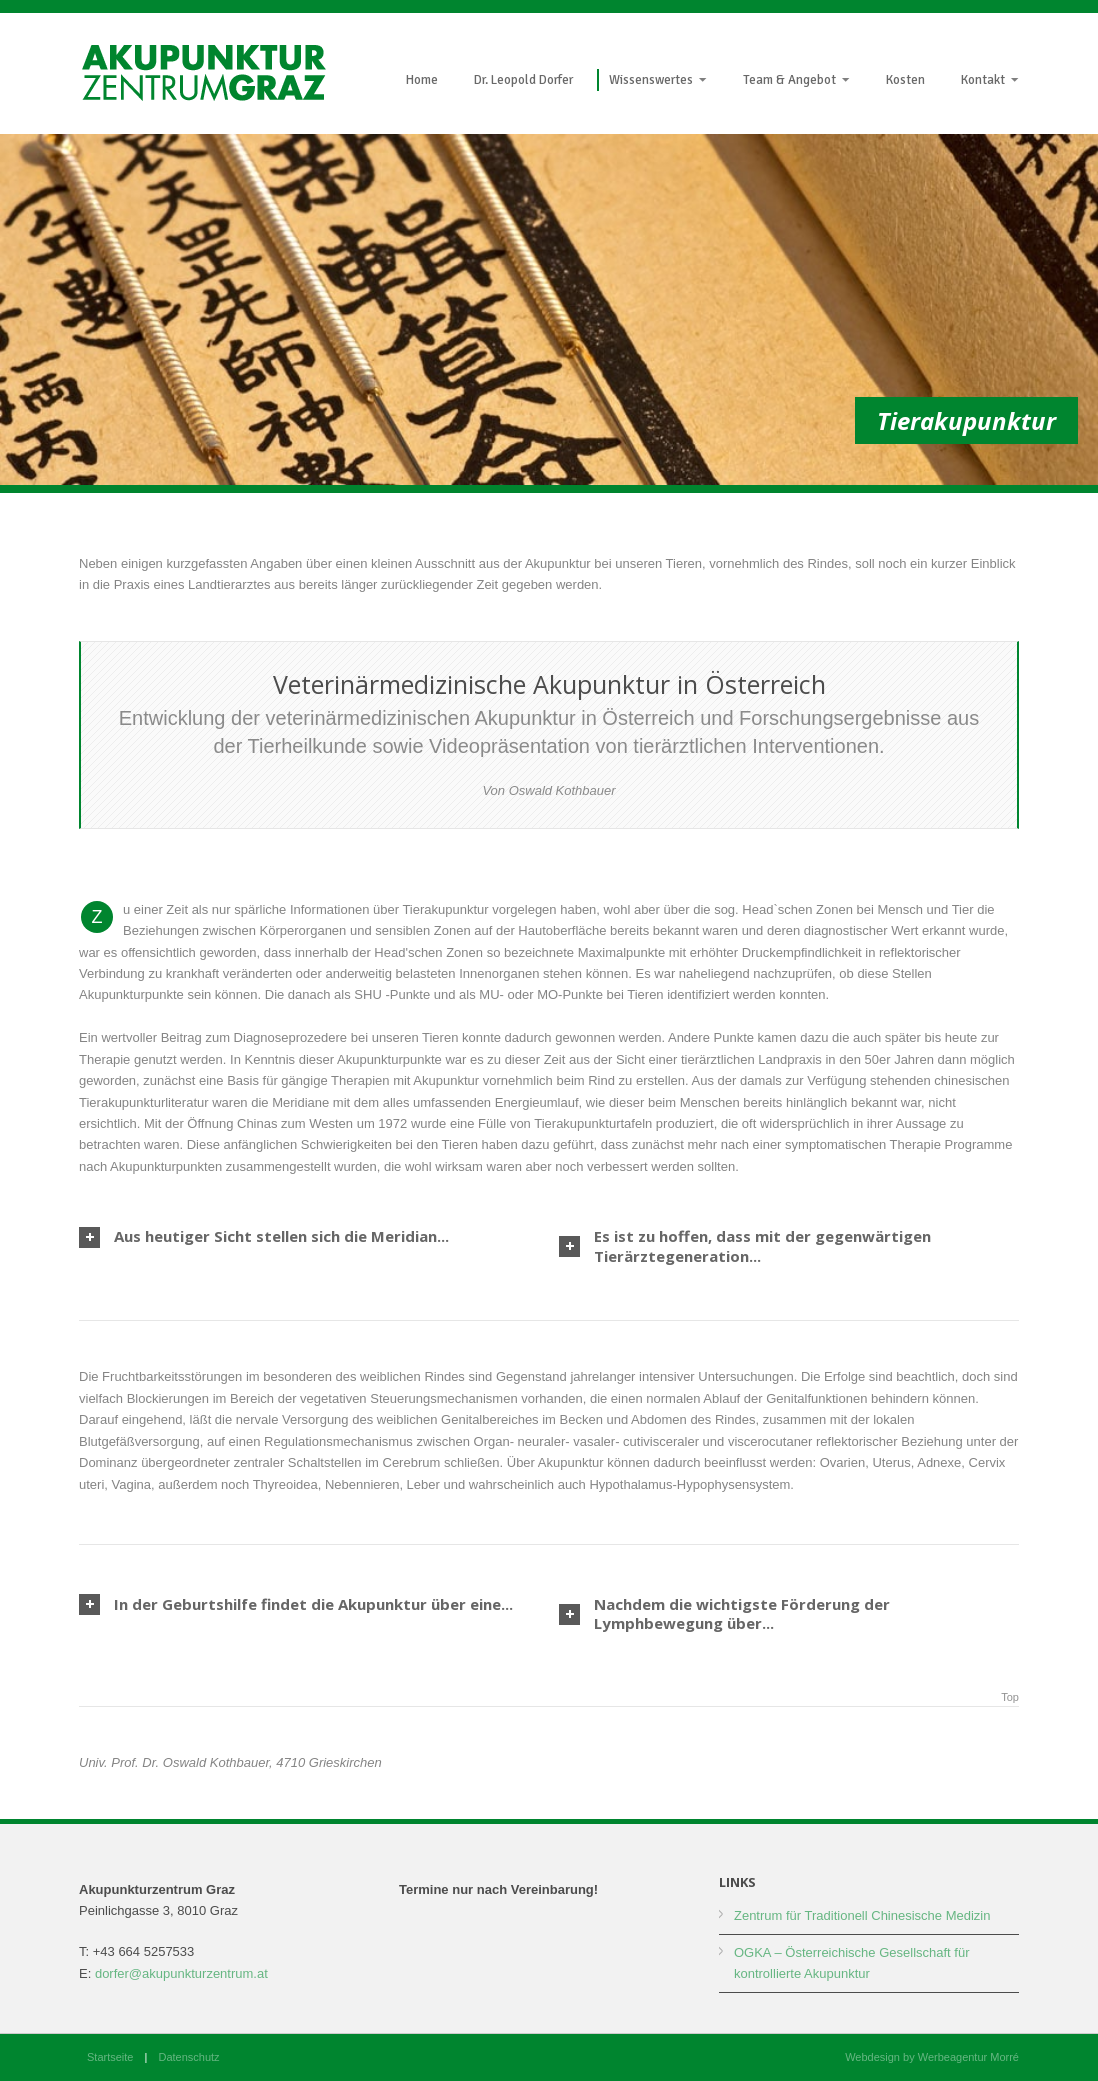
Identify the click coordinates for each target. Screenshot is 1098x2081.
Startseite (110, 2057)
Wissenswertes (652, 80)
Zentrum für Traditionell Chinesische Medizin (862, 1915)
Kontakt (984, 80)
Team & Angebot (790, 80)
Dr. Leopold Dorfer (523, 80)
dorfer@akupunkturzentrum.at (181, 1973)
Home (422, 80)
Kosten (905, 80)
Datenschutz (188, 2057)
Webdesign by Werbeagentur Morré (932, 2057)
